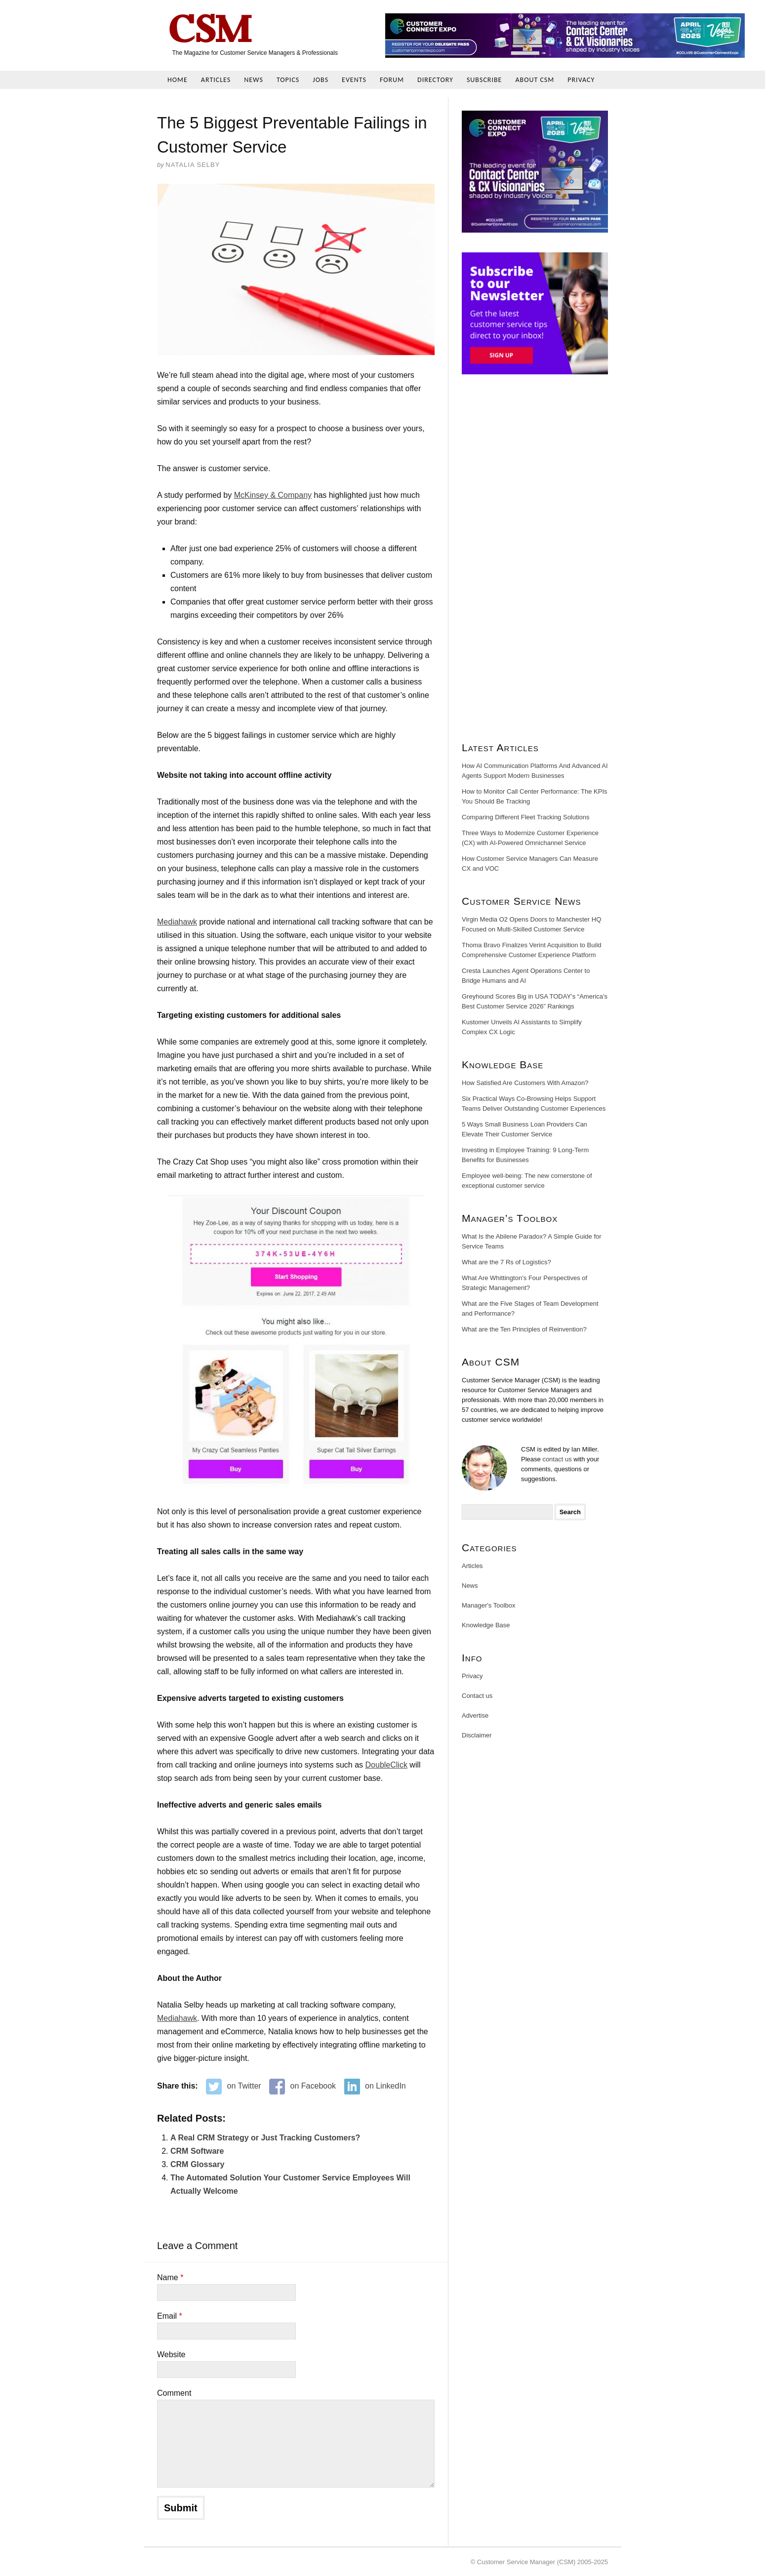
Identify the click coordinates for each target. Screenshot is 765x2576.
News (253, 80)
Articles (216, 80)
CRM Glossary (197, 2164)
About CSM (534, 80)
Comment (174, 2393)
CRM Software (197, 2151)
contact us (556, 1459)
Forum (392, 80)
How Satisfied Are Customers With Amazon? (525, 1083)
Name (170, 2277)
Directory (435, 80)
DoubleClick (386, 1765)
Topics (288, 80)
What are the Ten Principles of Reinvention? (524, 1329)
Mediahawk (177, 922)
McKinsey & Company (273, 495)
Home (177, 80)
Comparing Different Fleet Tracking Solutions (525, 817)
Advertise (475, 1715)
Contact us (477, 1695)
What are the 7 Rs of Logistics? (506, 1262)
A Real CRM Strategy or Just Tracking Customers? (265, 2137)
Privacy (581, 80)
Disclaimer (477, 1735)
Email (169, 2316)
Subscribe (484, 80)
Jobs (320, 80)
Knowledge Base (486, 1625)
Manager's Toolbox (488, 1605)
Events (354, 80)
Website (171, 2354)
